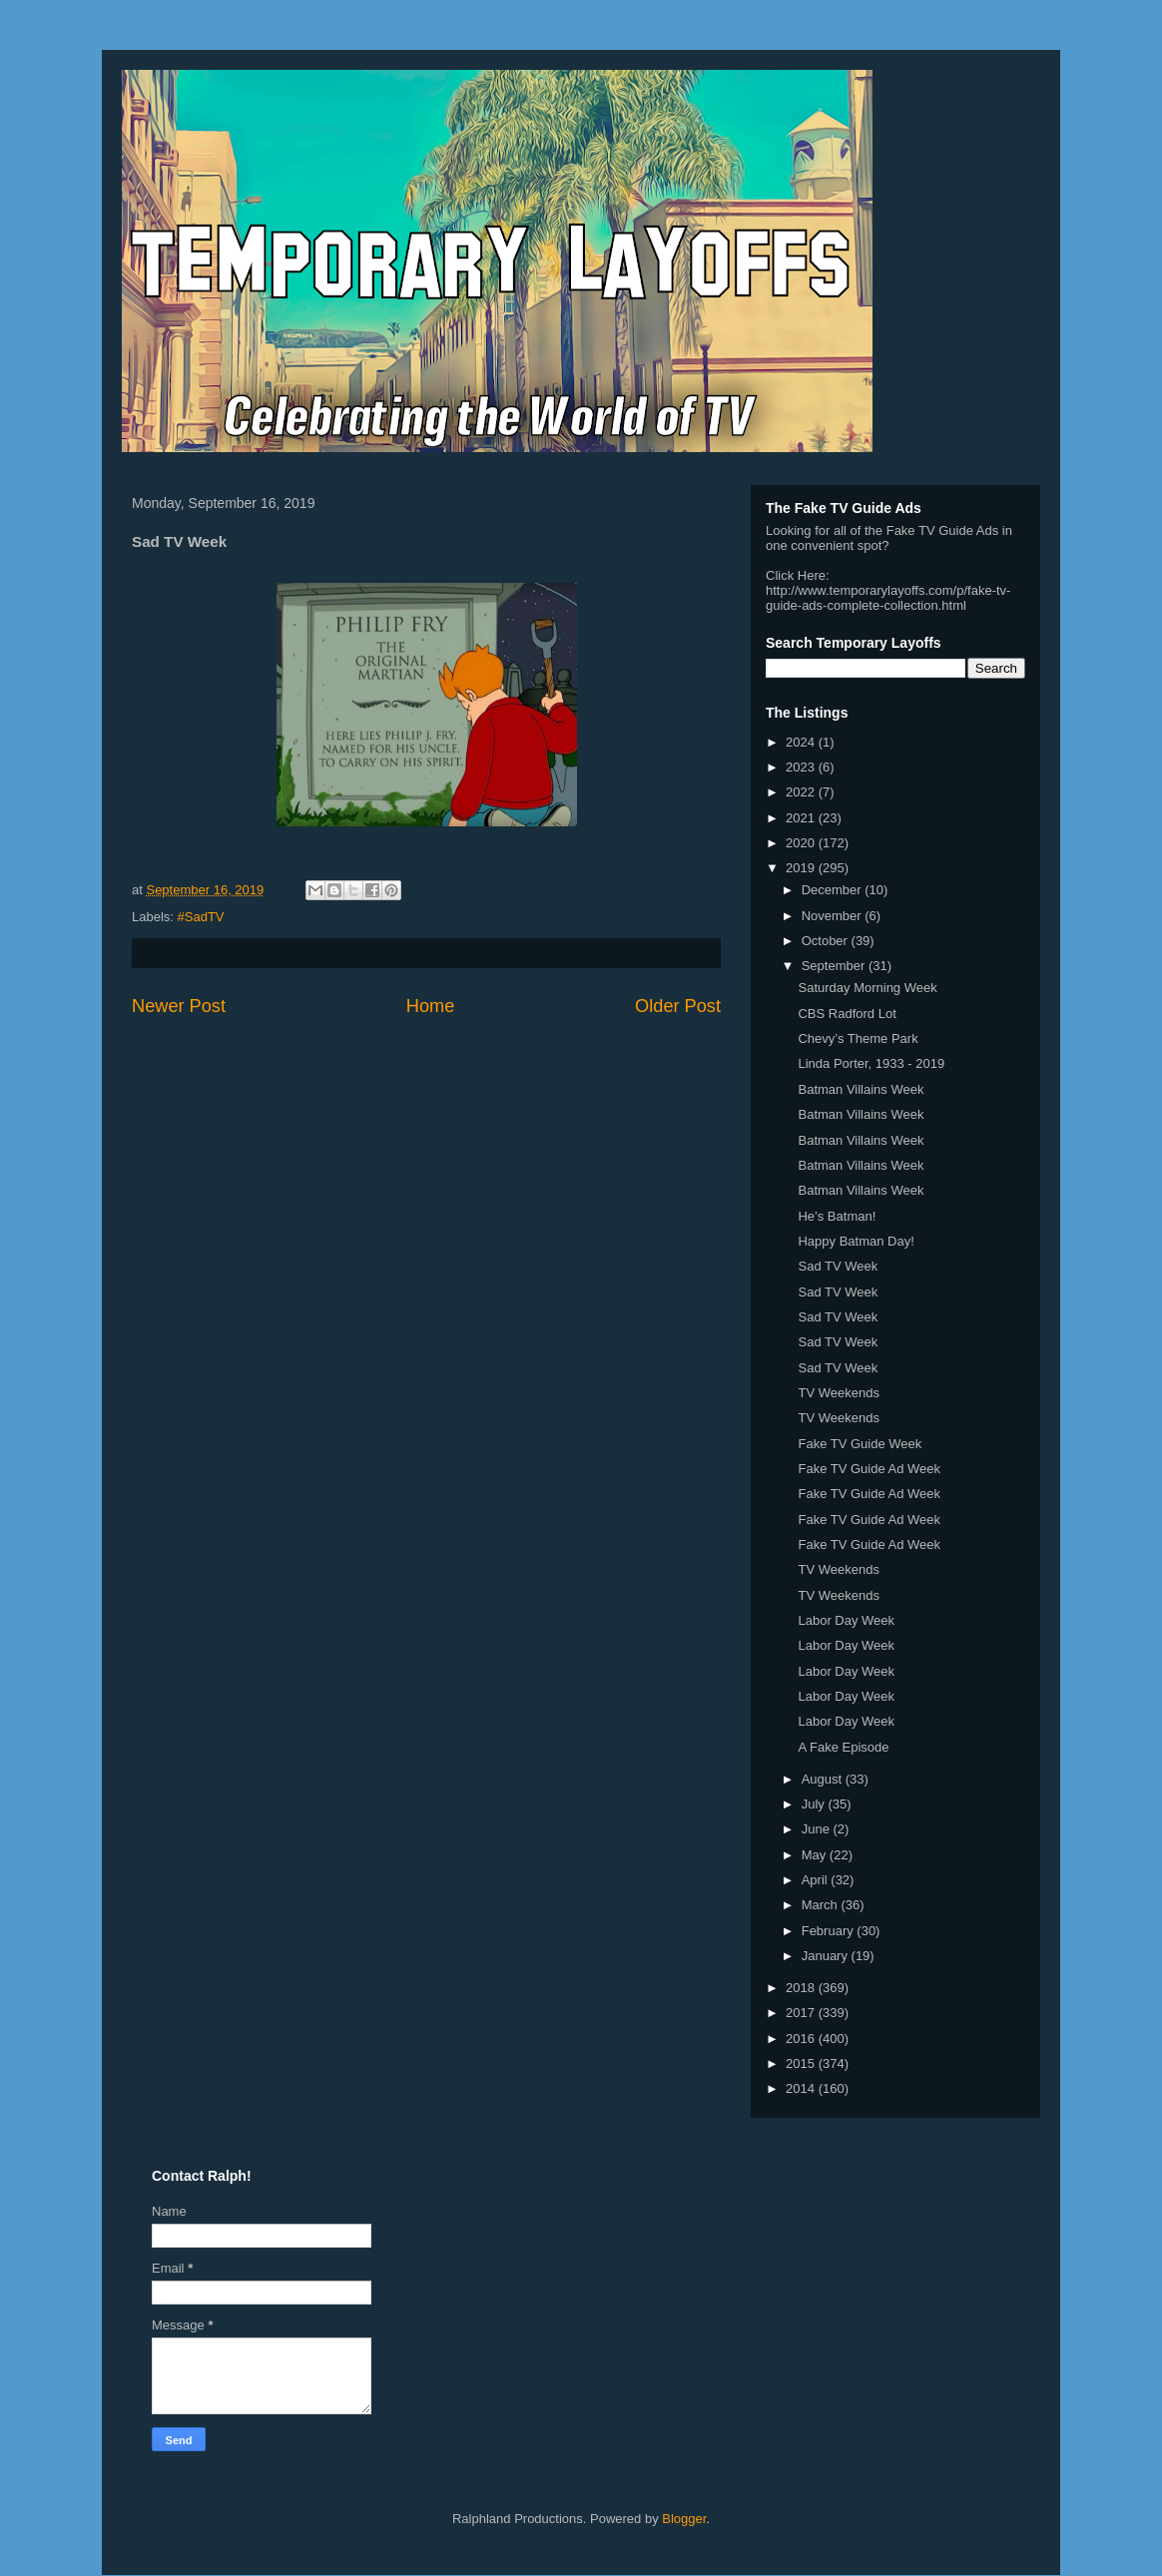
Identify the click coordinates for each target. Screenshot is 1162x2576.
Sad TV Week (837, 1266)
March (822, 1904)
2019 (802, 867)
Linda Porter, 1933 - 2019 (871, 1063)
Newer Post (179, 1006)
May (816, 1854)
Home (430, 1006)
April (817, 1879)
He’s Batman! (836, 1216)
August (824, 1779)
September (835, 965)
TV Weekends (838, 1392)
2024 (802, 742)
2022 (802, 791)
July (815, 1804)
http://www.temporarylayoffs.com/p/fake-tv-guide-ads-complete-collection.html (888, 598)
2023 (802, 767)
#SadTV (201, 916)
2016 (802, 2038)
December (834, 889)
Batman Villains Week (860, 1089)
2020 (802, 842)
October (827, 940)
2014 (802, 2088)
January (827, 1955)
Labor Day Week (846, 1620)
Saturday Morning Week (867, 987)
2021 (802, 817)
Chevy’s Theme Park (857, 1038)
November (834, 915)
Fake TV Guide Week (859, 1443)
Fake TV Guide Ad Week (869, 1468)
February (830, 1930)
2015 (802, 2063)
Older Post (678, 1006)
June (818, 1828)
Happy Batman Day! (855, 1241)
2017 (802, 2012)
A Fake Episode (843, 1747)
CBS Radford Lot (846, 1013)
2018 (802, 1987)
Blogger (684, 2518)
